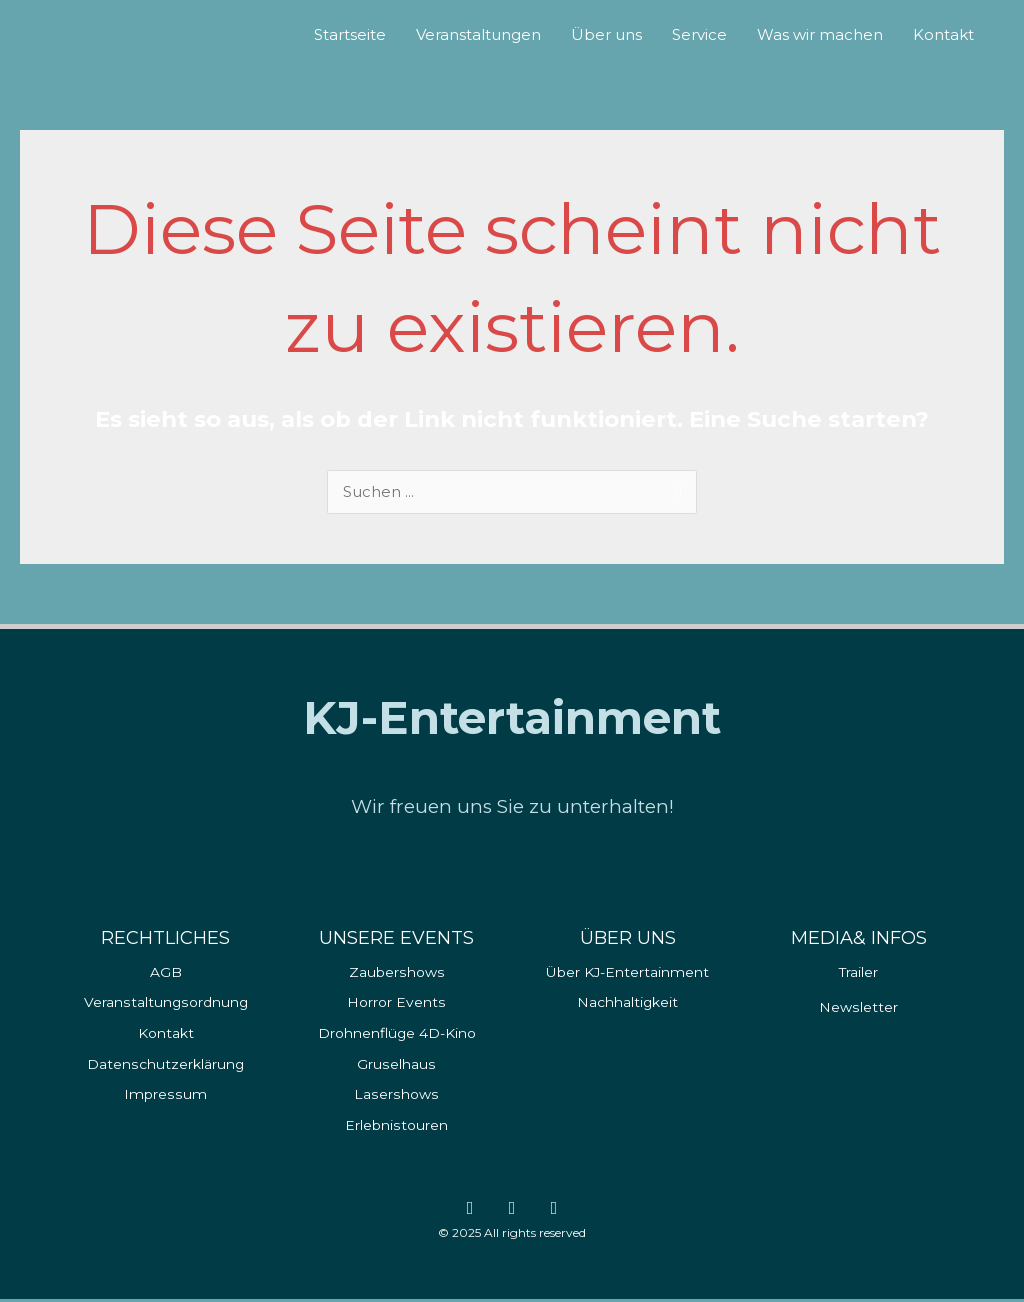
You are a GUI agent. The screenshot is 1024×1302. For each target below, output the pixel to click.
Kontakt (943, 34)
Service (699, 34)
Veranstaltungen (478, 34)
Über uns (606, 34)
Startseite (350, 34)
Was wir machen (820, 34)
